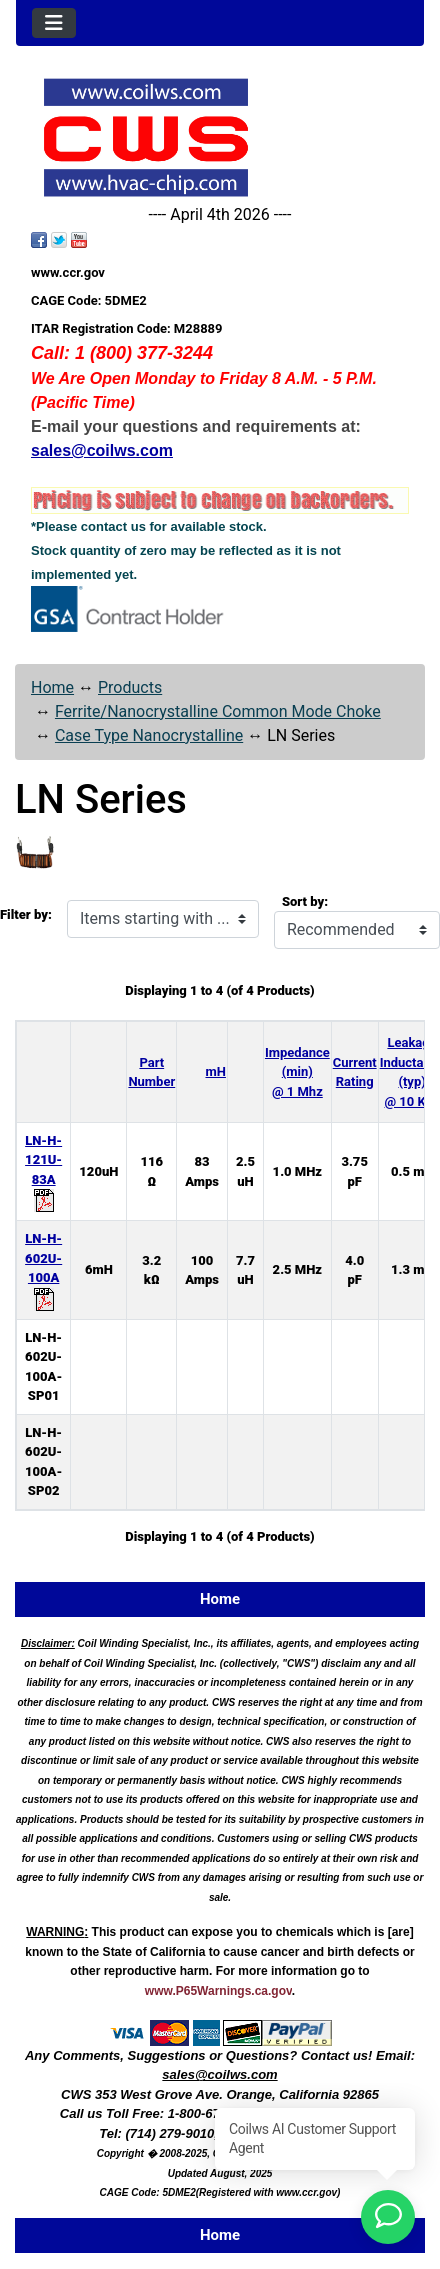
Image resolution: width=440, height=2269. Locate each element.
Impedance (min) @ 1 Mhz (297, 1072)
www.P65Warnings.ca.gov (218, 1991)
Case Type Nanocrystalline (149, 735)
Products (130, 687)
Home (52, 687)
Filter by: (26, 914)
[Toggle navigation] (54, 23)
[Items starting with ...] (163, 919)
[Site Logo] (220, 137)
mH (215, 1071)
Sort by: (305, 901)
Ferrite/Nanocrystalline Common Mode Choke (218, 711)
